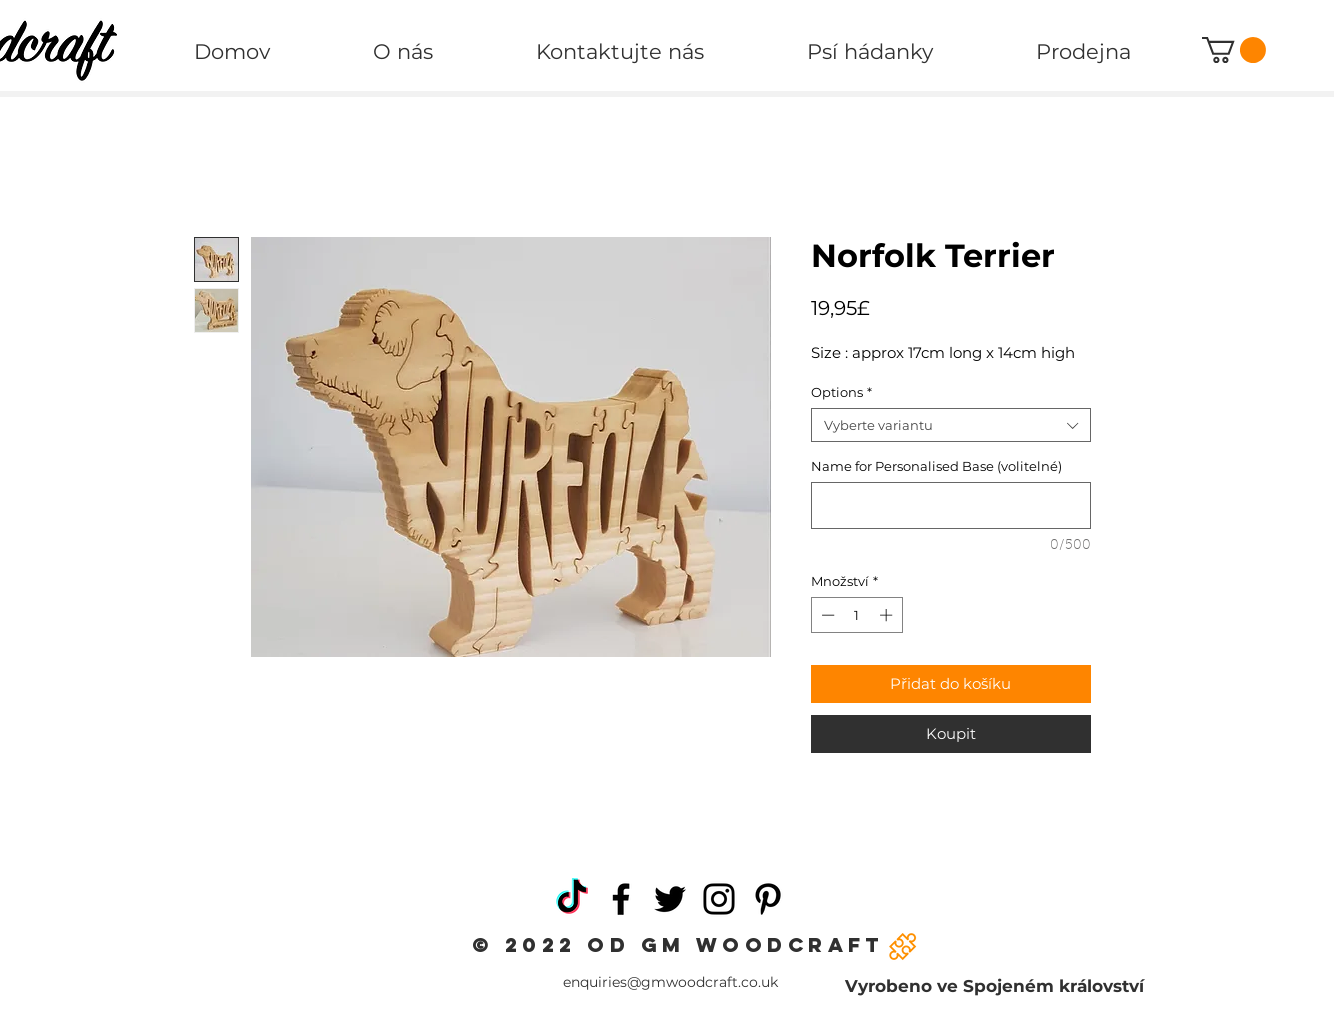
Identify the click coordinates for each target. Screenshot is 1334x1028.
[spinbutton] (856, 615)
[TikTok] (572, 899)
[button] (1234, 50)
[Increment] (888, 615)
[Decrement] (826, 615)
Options (841, 392)
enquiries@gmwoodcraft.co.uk (670, 982)
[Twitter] (670, 899)
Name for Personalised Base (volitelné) (936, 466)
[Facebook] (621, 899)
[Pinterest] (768, 899)
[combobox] (951, 425)
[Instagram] (719, 899)
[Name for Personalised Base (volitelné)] (951, 505)
